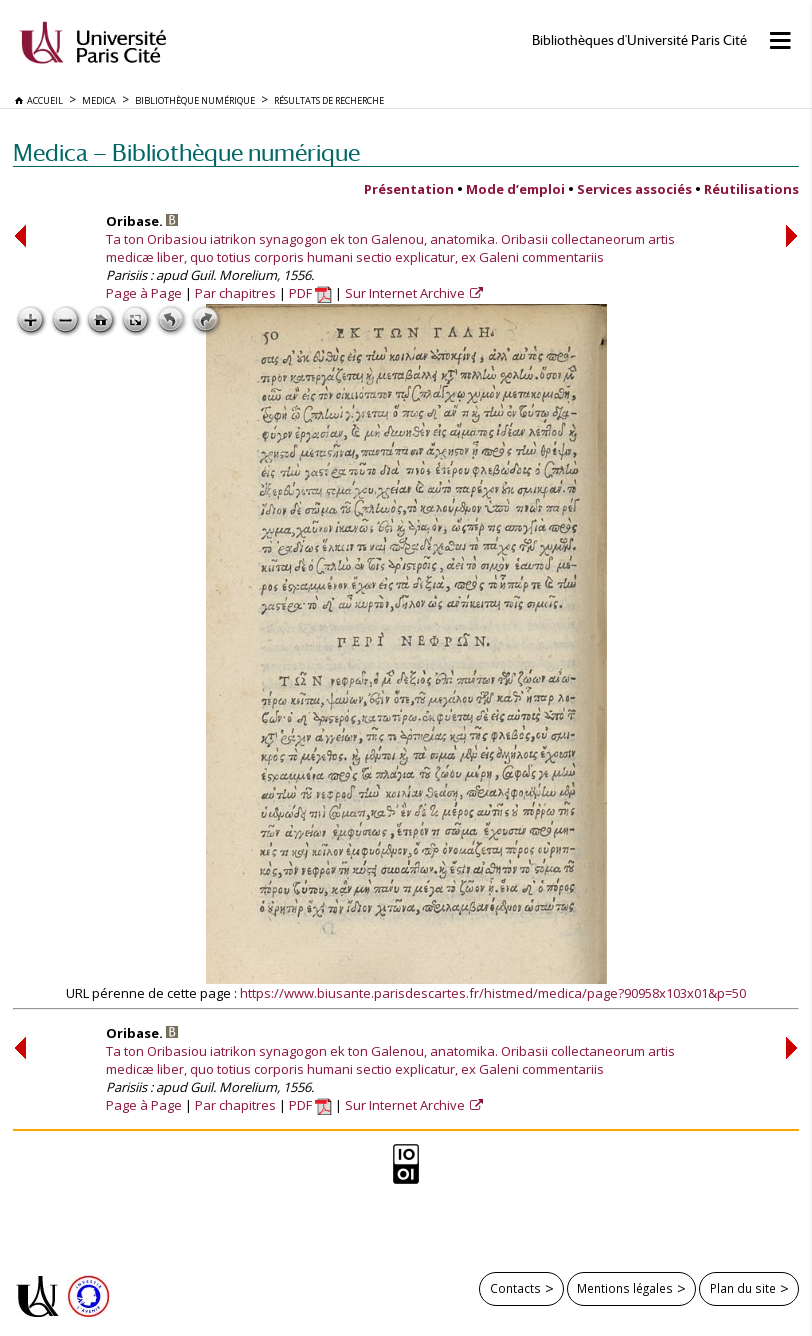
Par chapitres (235, 293)
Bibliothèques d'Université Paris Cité (639, 40)
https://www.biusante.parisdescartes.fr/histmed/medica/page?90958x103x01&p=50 (493, 993)
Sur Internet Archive (406, 293)
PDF (310, 293)
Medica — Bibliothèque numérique (186, 152)
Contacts (515, 1288)
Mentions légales (625, 1288)
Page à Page (144, 293)
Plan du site (743, 1288)
